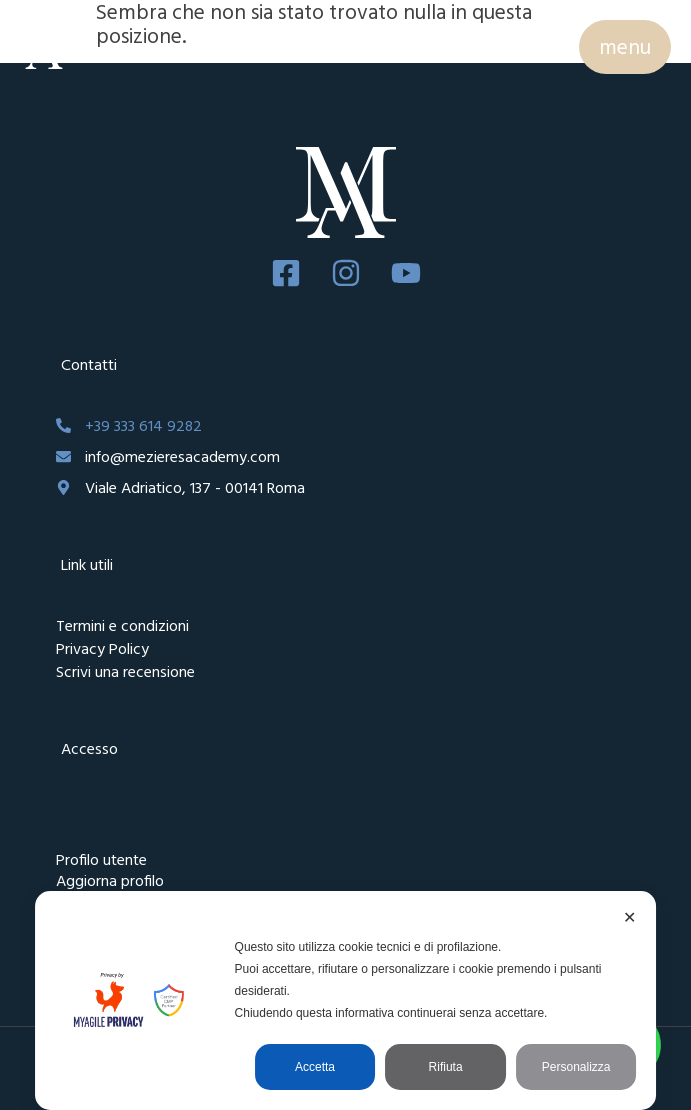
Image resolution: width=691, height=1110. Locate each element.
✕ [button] (629, 917)
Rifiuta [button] (446, 1067)
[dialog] (346, 1000)
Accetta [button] (315, 1067)
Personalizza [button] (576, 1067)
